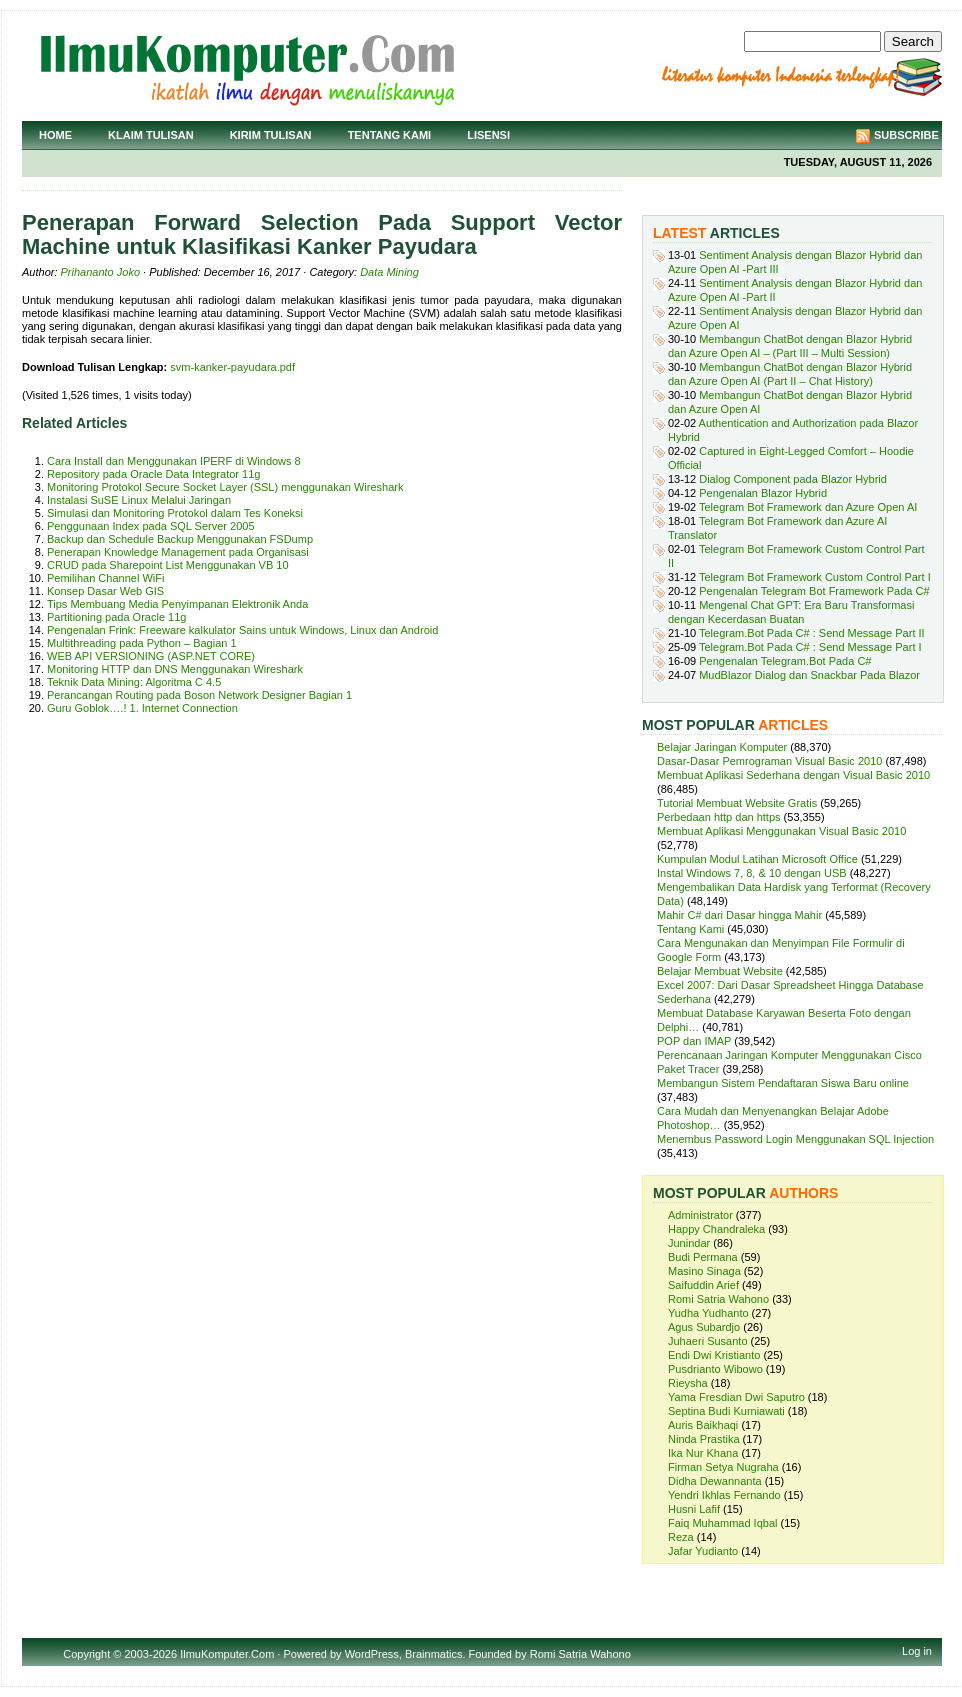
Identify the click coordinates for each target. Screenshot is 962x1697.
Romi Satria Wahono (718, 1299)
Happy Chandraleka (716, 1229)
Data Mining (389, 272)
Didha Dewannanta (715, 1481)
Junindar (689, 1243)
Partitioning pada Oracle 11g (116, 617)
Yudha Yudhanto (708, 1313)
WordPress (372, 1654)
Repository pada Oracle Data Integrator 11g (153, 474)
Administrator (700, 1215)
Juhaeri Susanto (708, 1341)
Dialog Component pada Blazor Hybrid (793, 479)
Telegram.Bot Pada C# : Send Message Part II (812, 633)
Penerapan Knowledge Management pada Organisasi (178, 552)
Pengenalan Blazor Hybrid (763, 493)
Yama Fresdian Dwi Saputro (736, 1397)
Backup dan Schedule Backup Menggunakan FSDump (180, 539)
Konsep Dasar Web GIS (105, 591)
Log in (917, 1651)
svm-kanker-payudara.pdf (232, 367)
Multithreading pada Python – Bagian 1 (142, 643)
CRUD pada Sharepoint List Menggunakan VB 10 (168, 565)
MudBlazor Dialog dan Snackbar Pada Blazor (809, 675)
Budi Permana (703, 1257)
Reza (681, 1537)
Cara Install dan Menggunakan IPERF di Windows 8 (174, 461)
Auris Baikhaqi (703, 1425)
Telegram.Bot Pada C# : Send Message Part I (810, 647)
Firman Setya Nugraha (723, 1467)
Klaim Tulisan (151, 135)
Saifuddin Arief (703, 1285)
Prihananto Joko (101, 272)
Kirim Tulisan (271, 135)
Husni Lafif (694, 1509)
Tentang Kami (390, 135)
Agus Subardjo (704, 1327)
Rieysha (688, 1383)
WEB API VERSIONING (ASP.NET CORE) (151, 656)
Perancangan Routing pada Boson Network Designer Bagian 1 (199, 695)
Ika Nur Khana (703, 1453)
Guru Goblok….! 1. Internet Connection (142, 708)
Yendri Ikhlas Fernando (724, 1495)
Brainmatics (433, 1654)
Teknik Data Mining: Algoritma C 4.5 (134, 682)
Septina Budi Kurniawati (726, 1411)
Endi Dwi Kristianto (714, 1355)
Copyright (86, 1654)
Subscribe (906, 135)
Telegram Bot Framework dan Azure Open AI (808, 507)
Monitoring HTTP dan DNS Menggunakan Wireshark (175, 669)
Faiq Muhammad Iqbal (722, 1523)
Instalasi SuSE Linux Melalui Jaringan (139, 500)
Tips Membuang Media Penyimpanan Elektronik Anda (177, 604)
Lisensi (488, 135)
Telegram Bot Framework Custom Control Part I (815, 577)
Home (55, 135)
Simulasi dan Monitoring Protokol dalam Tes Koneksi (175, 513)
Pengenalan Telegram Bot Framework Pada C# (814, 591)
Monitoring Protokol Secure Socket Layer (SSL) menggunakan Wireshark (225, 487)
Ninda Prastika (704, 1439)
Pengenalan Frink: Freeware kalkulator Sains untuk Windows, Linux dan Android (242, 630)
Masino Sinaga (704, 1271)
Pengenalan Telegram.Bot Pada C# (785, 661)
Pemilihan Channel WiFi (105, 578)
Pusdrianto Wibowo (715, 1369)
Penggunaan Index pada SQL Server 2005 (151, 526)
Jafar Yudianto (703, 1551)
